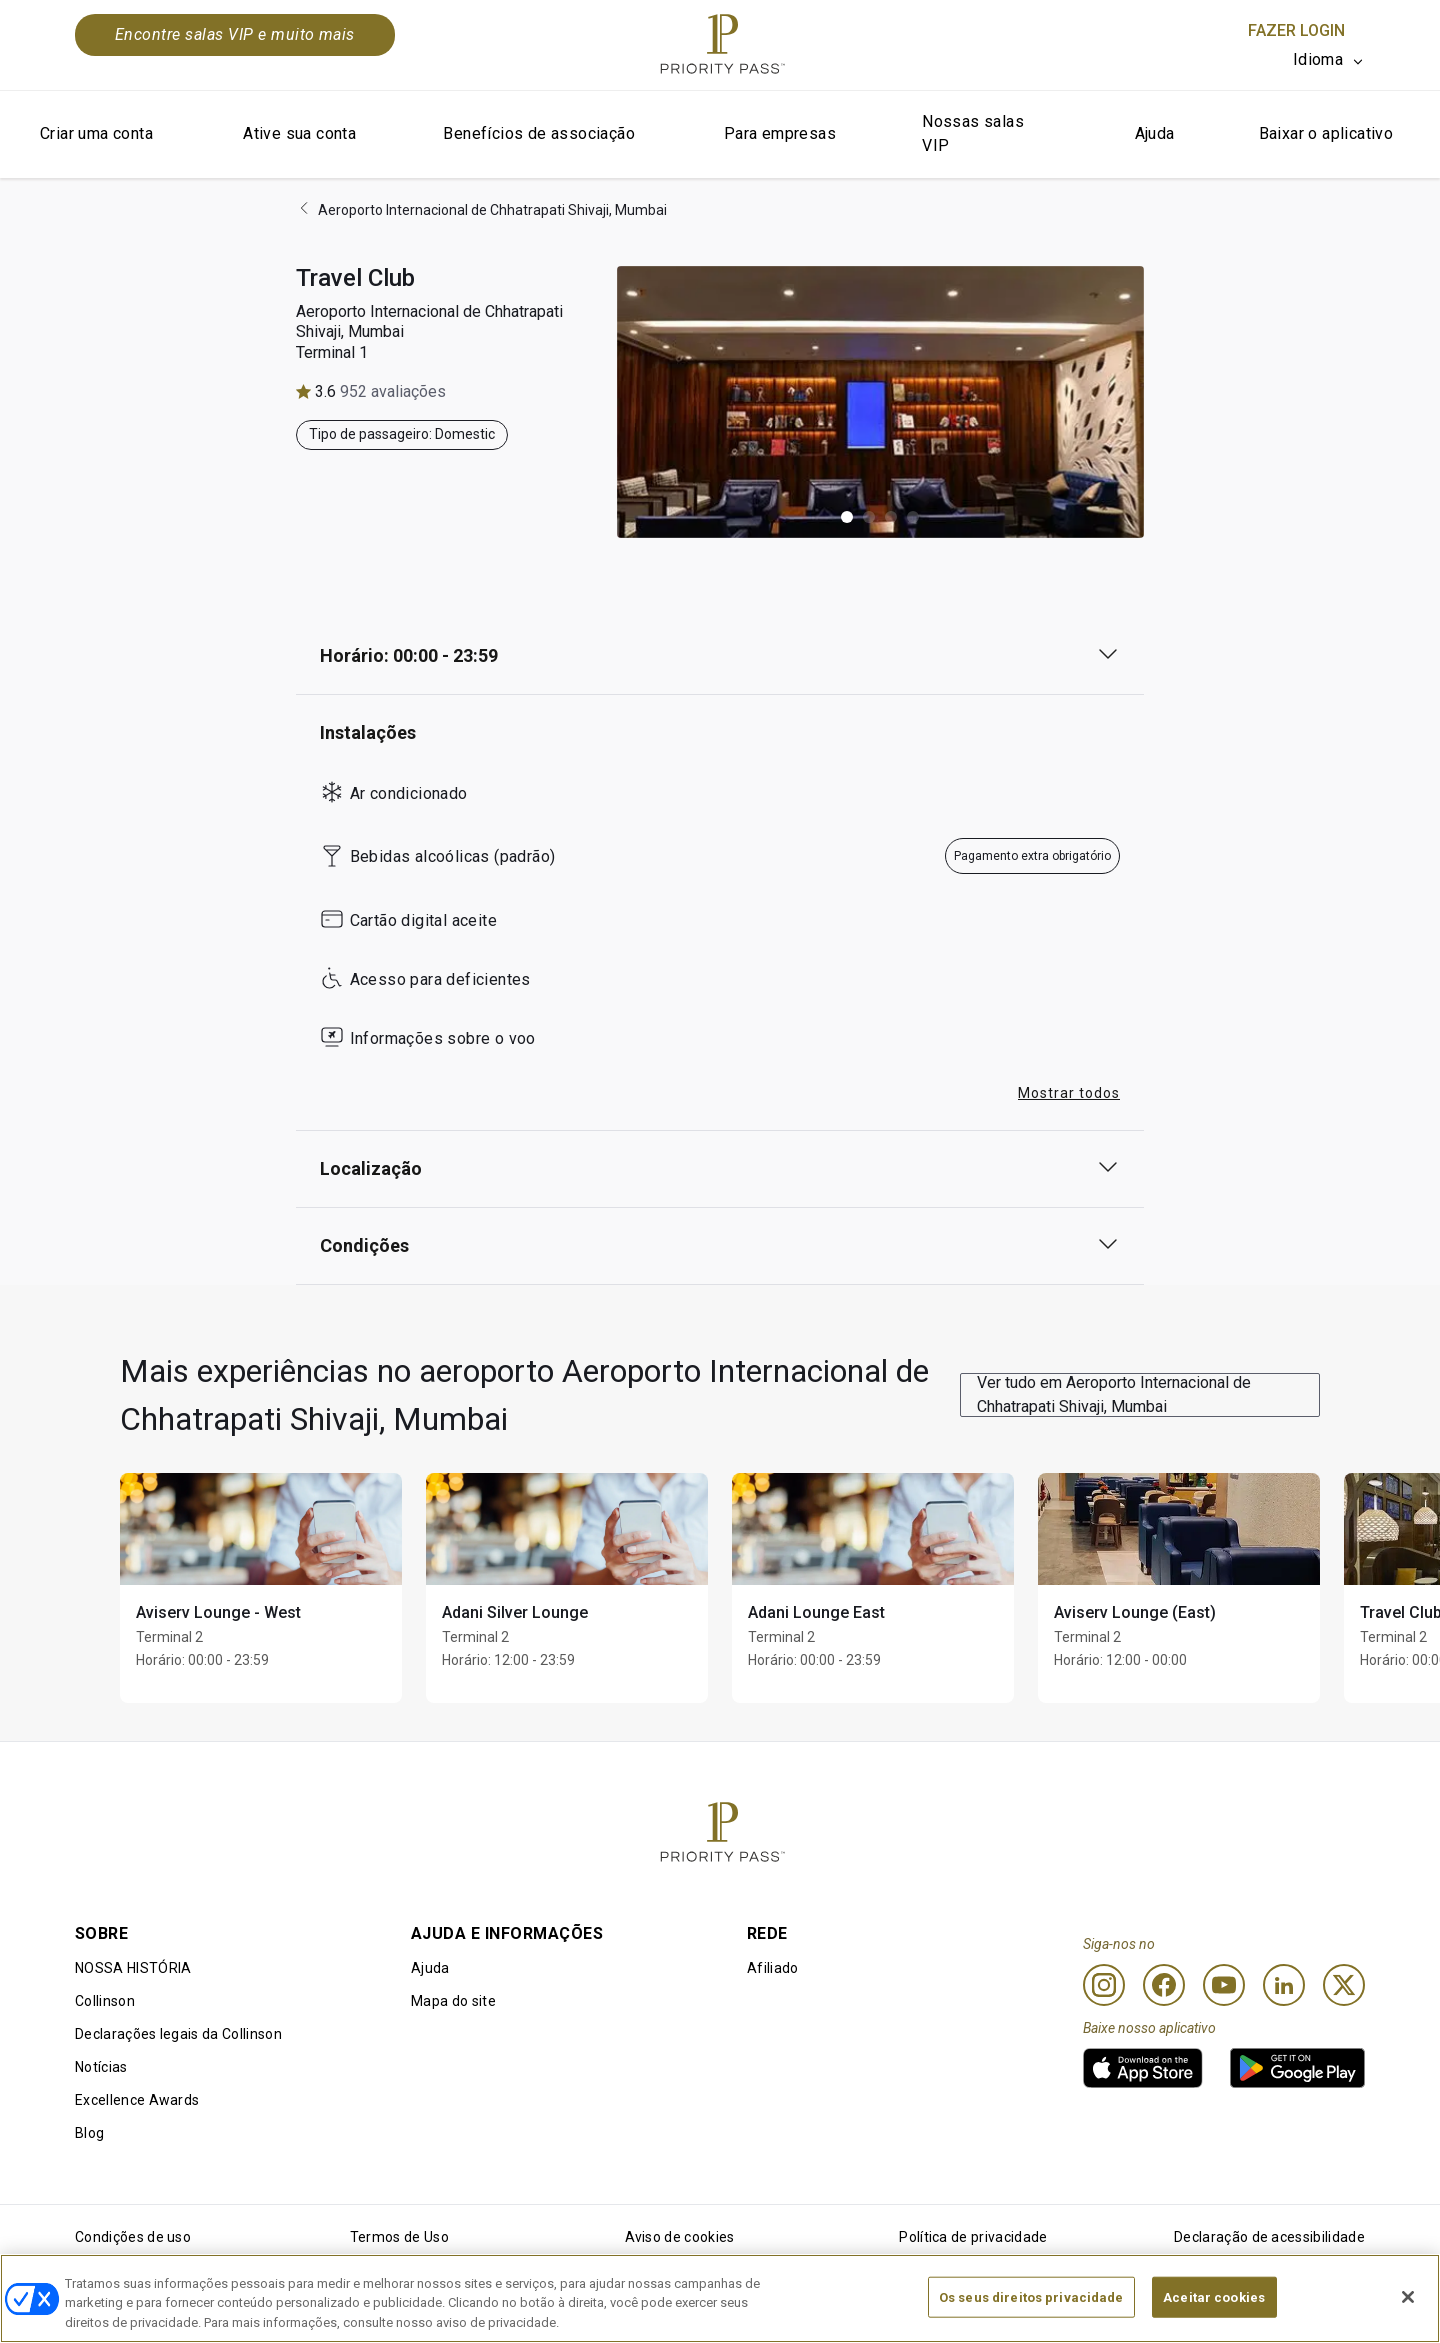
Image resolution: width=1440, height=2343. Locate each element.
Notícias (101, 2067)
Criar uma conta (96, 133)
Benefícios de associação (539, 133)
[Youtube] (1224, 1985)
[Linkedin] (1284, 1985)
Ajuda (1155, 133)
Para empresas (780, 133)
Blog (89, 2133)
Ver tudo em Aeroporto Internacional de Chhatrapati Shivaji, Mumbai (1114, 1394)
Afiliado (773, 1968)
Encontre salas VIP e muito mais (235, 34)
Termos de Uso (399, 2237)
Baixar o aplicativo (1326, 133)
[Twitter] (1344, 1985)
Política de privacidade (973, 2237)
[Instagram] (1104, 1985)
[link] (1143, 2068)
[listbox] (1329, 60)
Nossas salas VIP (973, 133)
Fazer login (1296, 30)
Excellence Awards (137, 2100)
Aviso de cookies (680, 2237)
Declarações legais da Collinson (178, 2034)
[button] (847, 517)
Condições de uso (133, 2237)
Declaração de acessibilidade (1269, 2237)
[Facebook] (1164, 1985)
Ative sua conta (299, 133)
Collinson (105, 2001)
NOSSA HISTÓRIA (133, 1968)
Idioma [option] (1318, 59)
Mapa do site (453, 2001)
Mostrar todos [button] (1069, 1093)
